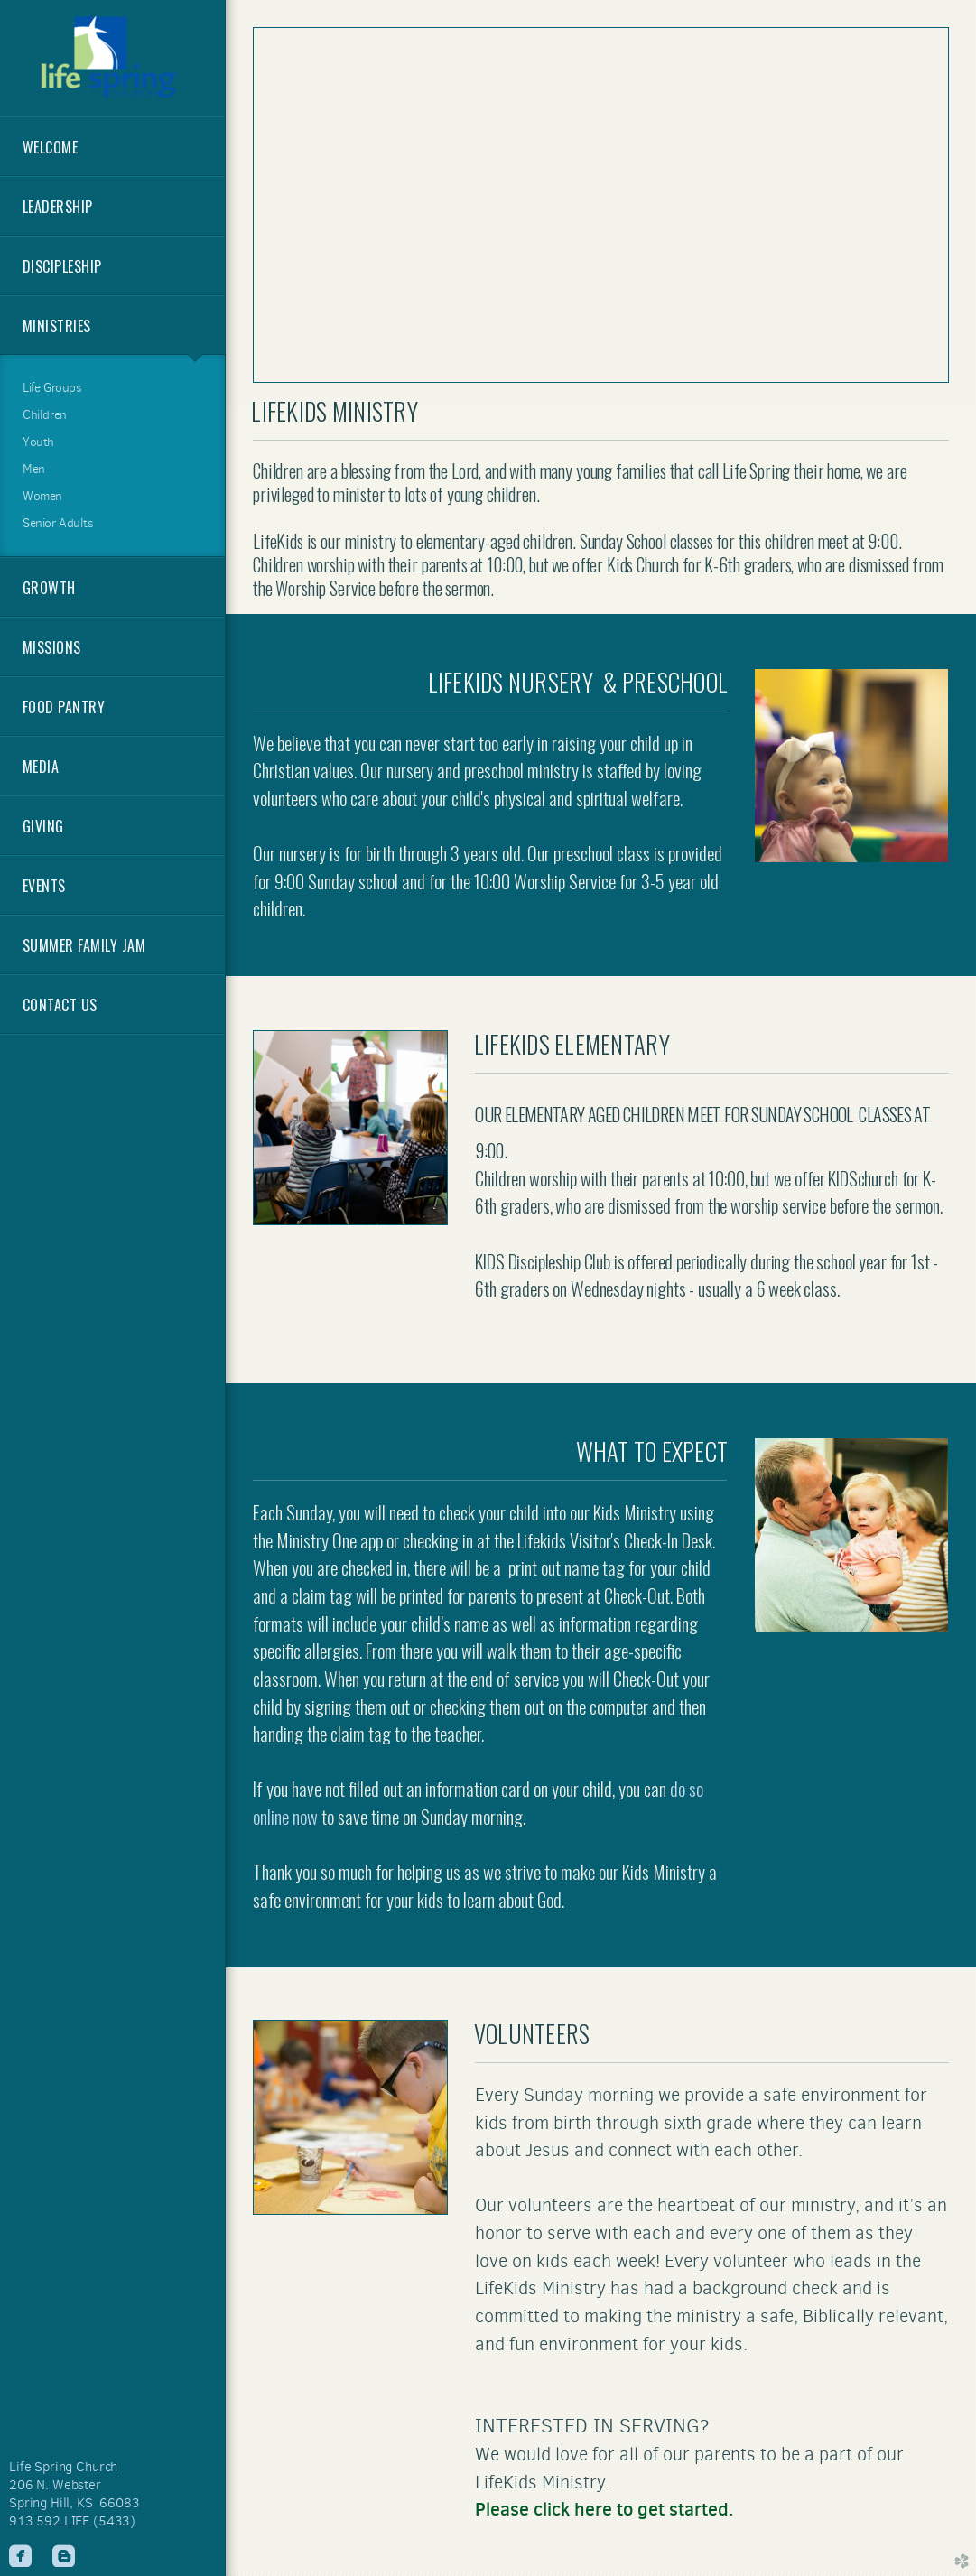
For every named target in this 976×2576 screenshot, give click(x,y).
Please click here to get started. (604, 2509)
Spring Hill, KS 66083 (74, 2503)
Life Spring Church (63, 2467)
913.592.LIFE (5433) (72, 2521)
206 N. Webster (55, 2485)
